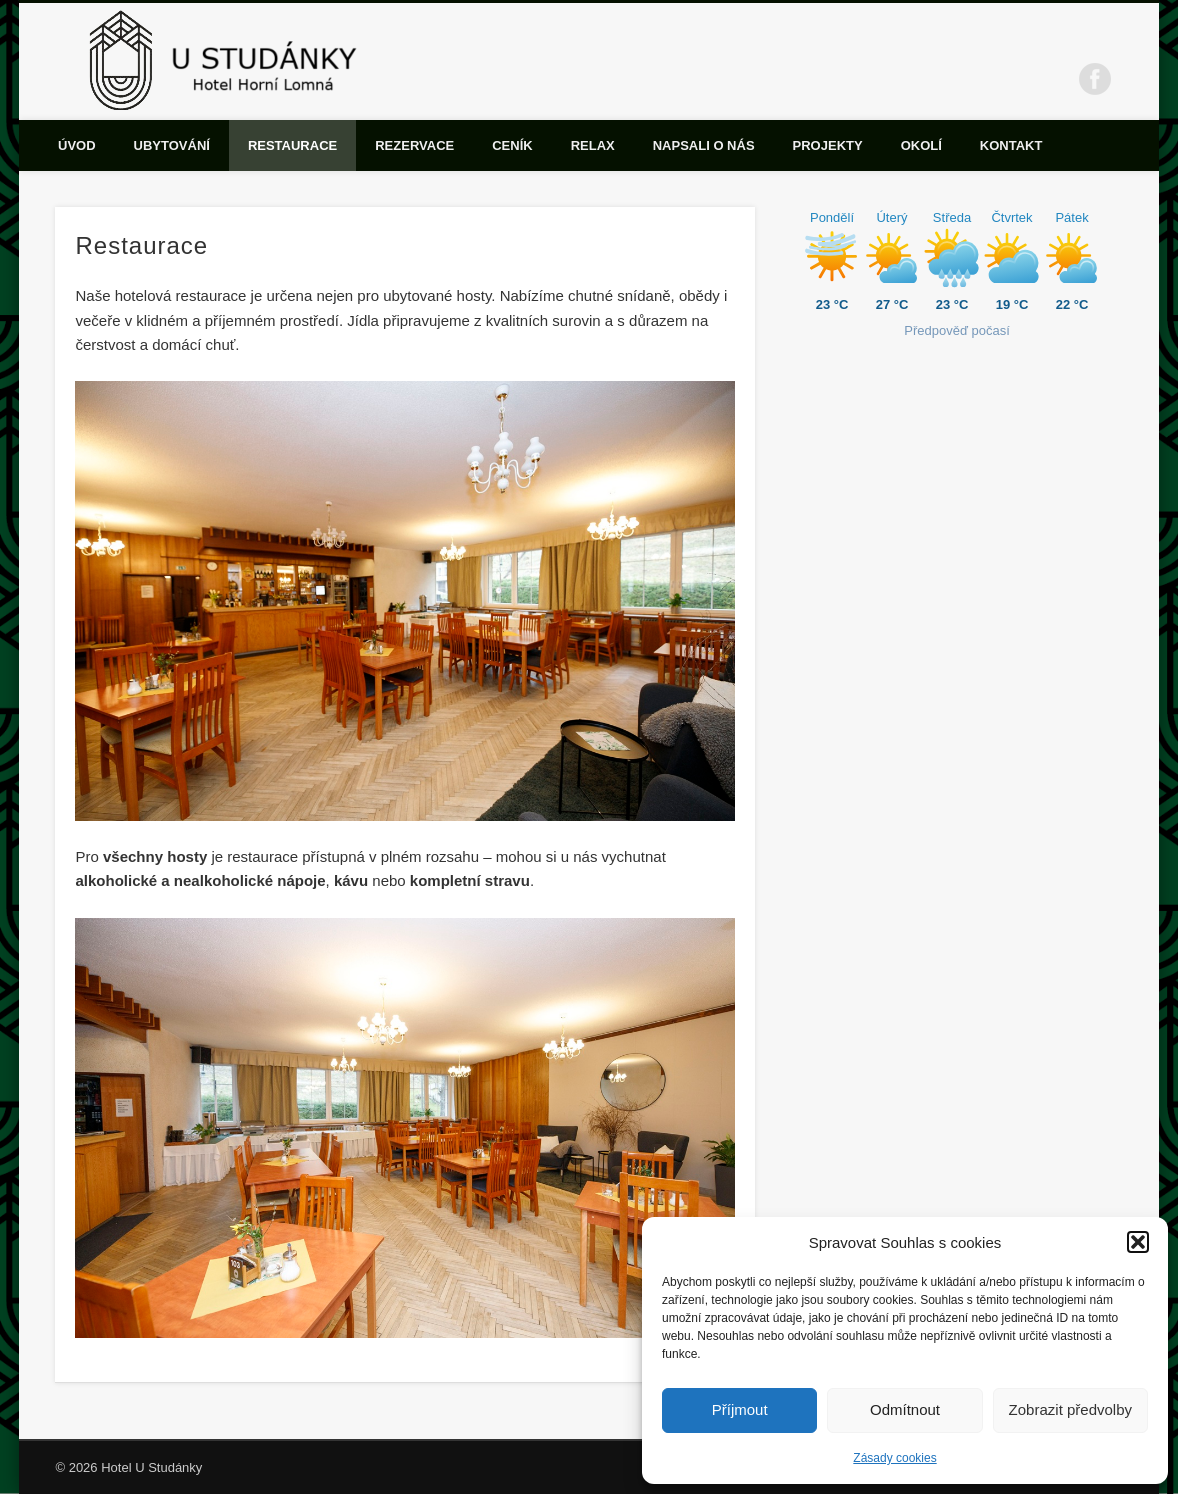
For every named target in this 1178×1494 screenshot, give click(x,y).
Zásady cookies (894, 1458)
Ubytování (172, 145)
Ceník (512, 145)
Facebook (1095, 79)
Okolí (921, 145)
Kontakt (1011, 145)
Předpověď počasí (957, 330)
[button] (1138, 1242)
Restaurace (292, 145)
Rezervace (414, 145)
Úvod (77, 145)
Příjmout (740, 1409)
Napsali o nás (704, 145)
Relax (593, 145)
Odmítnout (905, 1409)
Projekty (828, 145)
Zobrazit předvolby (1070, 1409)
